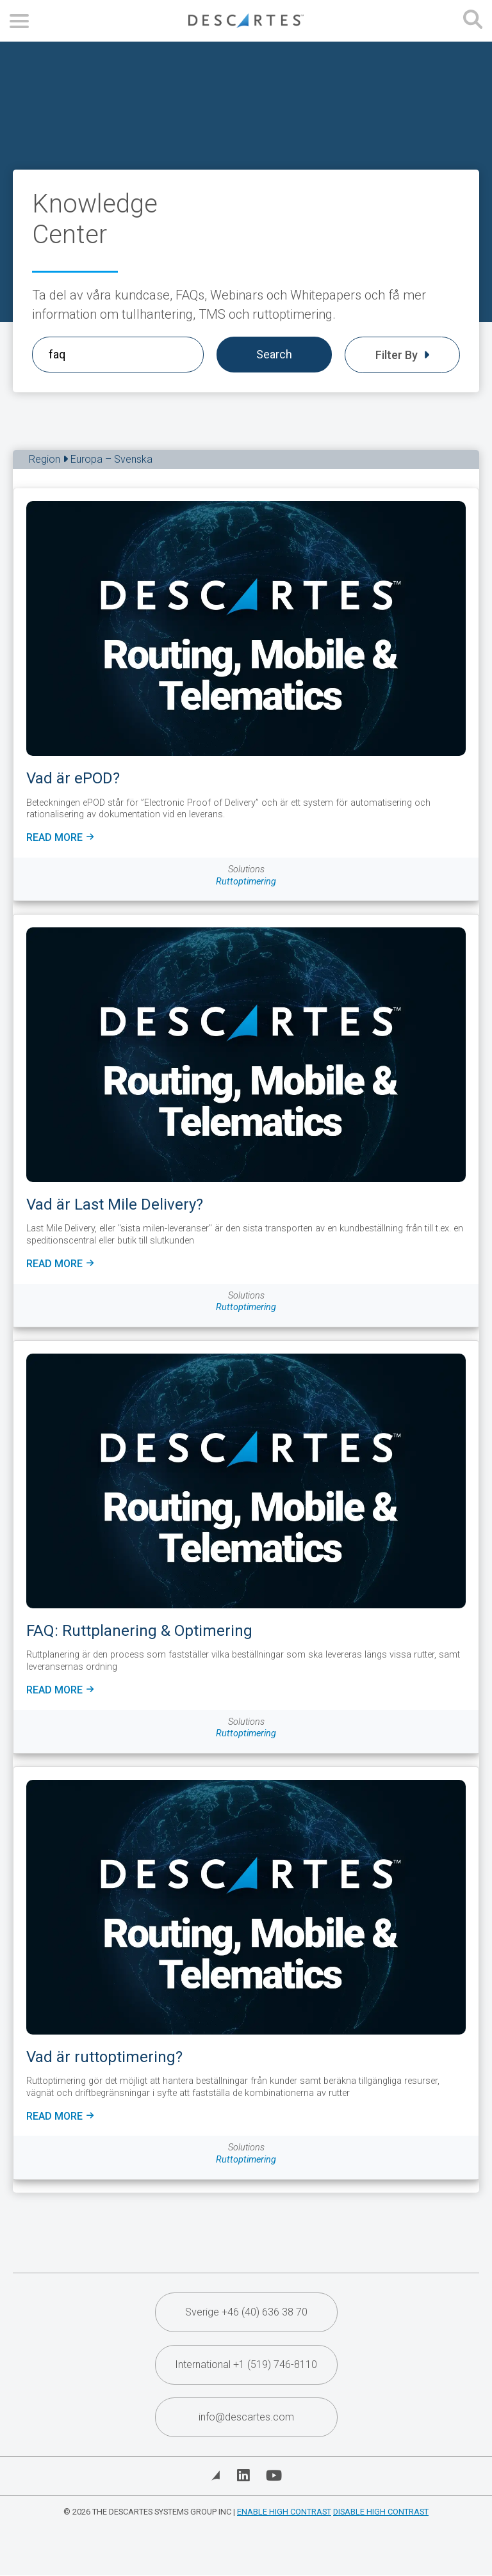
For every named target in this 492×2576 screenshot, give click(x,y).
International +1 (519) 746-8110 (246, 2364)
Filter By (402, 355)
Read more (60, 838)
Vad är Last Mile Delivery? (114, 1204)
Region (90, 459)
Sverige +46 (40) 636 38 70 (246, 2312)
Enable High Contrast (284, 2511)
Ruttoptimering (246, 881)
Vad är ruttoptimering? (104, 2057)
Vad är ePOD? (73, 778)
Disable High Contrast (381, 2511)
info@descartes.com (246, 2417)
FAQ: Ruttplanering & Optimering (139, 1631)
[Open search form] (472, 21)
